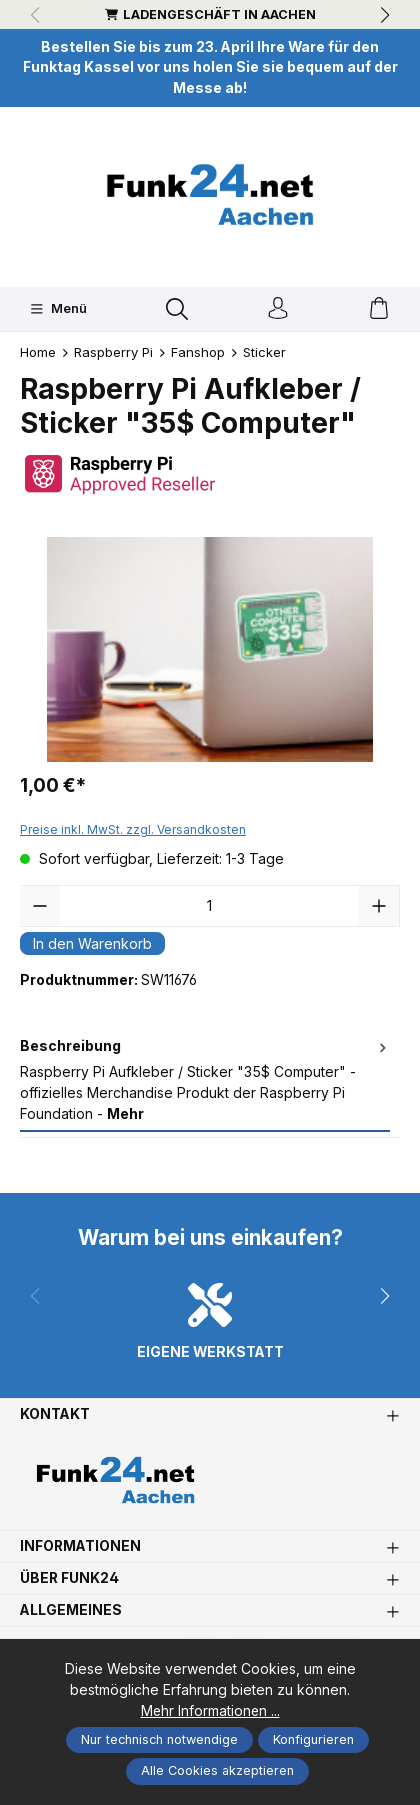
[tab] (205, 1081)
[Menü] (58, 309)
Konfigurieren (313, 1739)
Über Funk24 (70, 1579)
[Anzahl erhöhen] (379, 906)
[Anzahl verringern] (40, 906)
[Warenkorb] (379, 309)
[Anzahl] (209, 906)
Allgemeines (71, 1611)
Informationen (81, 1547)
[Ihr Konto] (278, 309)
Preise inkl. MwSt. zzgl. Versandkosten (133, 829)
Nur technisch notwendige (159, 1739)
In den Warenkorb (92, 943)
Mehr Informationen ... (210, 1710)
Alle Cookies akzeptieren (217, 1770)
